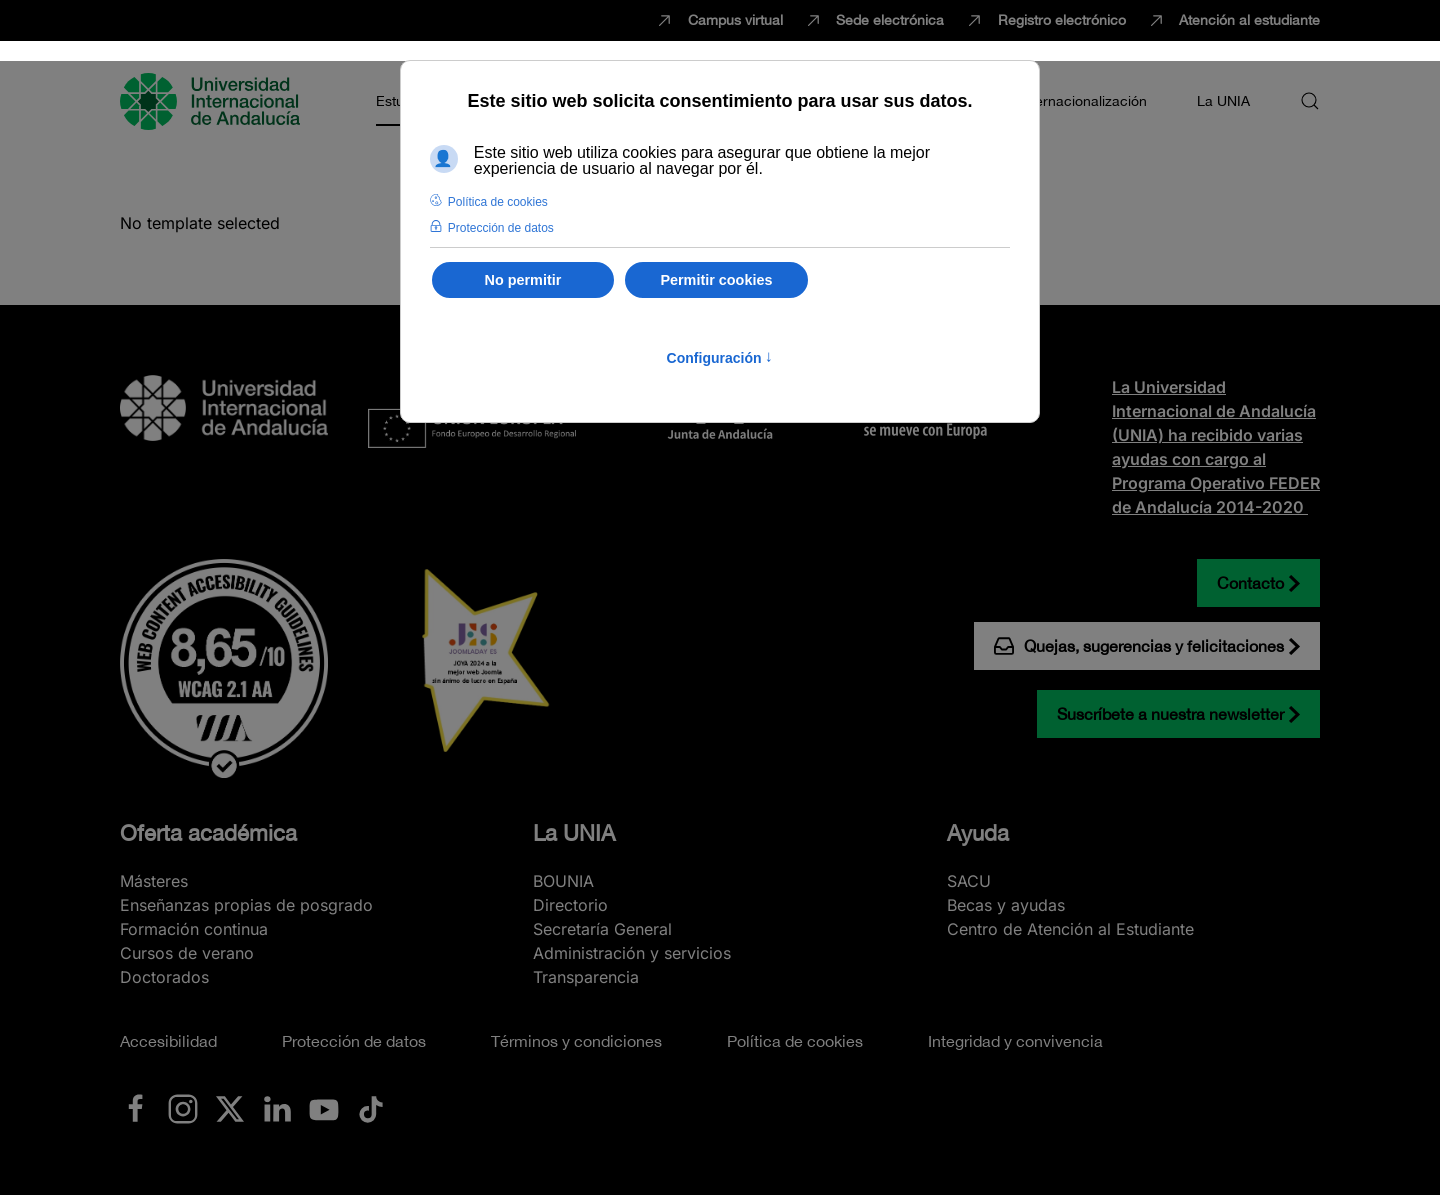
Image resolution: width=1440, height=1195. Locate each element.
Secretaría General (602, 929)
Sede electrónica (874, 21)
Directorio (570, 905)
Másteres (154, 881)
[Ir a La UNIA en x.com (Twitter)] (230, 1107)
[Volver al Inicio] (213, 101)
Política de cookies (795, 1041)
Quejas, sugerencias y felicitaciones (1139, 646)
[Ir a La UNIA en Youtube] (324, 1107)
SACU (969, 881)
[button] (1310, 101)
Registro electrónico (1045, 21)
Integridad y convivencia (1015, 1041)
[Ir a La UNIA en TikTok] (371, 1107)
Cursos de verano (187, 953)
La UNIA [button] (1223, 101)
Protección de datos (354, 1041)
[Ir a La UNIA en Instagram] (183, 1107)
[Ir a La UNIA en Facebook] (136, 1107)
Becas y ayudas (1006, 905)
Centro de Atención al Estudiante (1070, 929)
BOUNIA (563, 881)
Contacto (1250, 583)
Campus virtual (718, 21)
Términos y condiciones (576, 1041)
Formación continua (194, 929)
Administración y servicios (632, 953)
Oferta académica (208, 833)
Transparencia (586, 977)
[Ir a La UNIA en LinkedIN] (277, 1107)
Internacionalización (1083, 101)
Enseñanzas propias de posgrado (246, 905)
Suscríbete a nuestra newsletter (1170, 714)
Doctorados (164, 977)
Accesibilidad (168, 1041)
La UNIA (574, 833)
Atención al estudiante (1233, 21)
